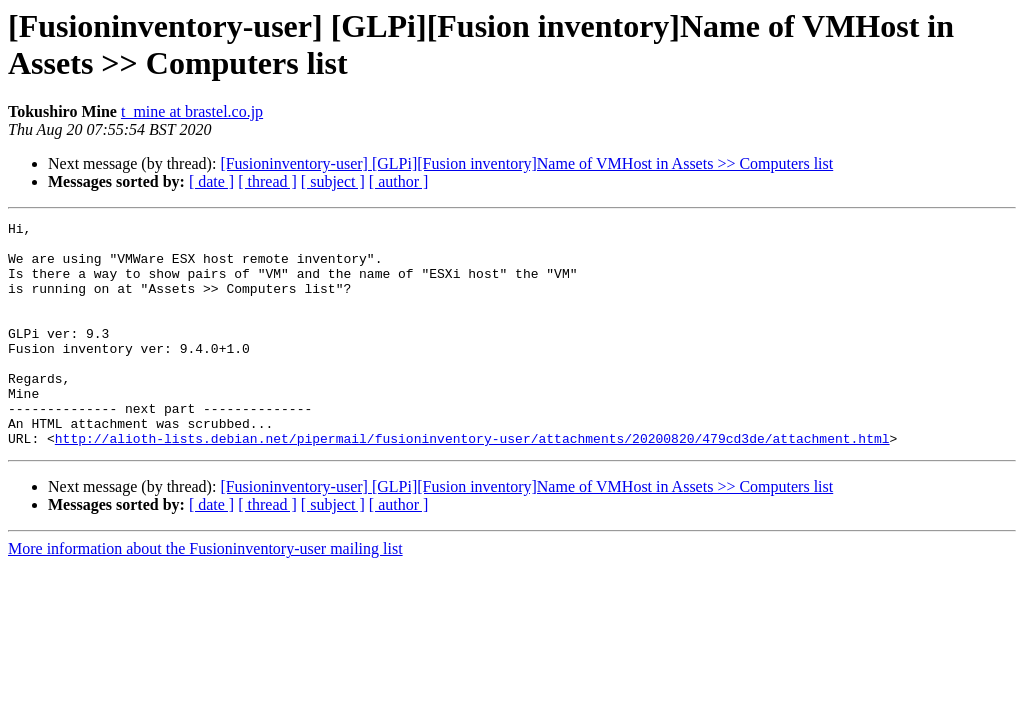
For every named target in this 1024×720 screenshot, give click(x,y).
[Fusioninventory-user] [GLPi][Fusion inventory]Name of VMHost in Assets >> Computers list (526, 163)
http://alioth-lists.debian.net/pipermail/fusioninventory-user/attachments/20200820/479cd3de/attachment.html (472, 483)
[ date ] (211, 181)
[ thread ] (267, 181)
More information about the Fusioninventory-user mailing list (205, 593)
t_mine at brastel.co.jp (192, 111)
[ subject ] (333, 181)
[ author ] (399, 181)
